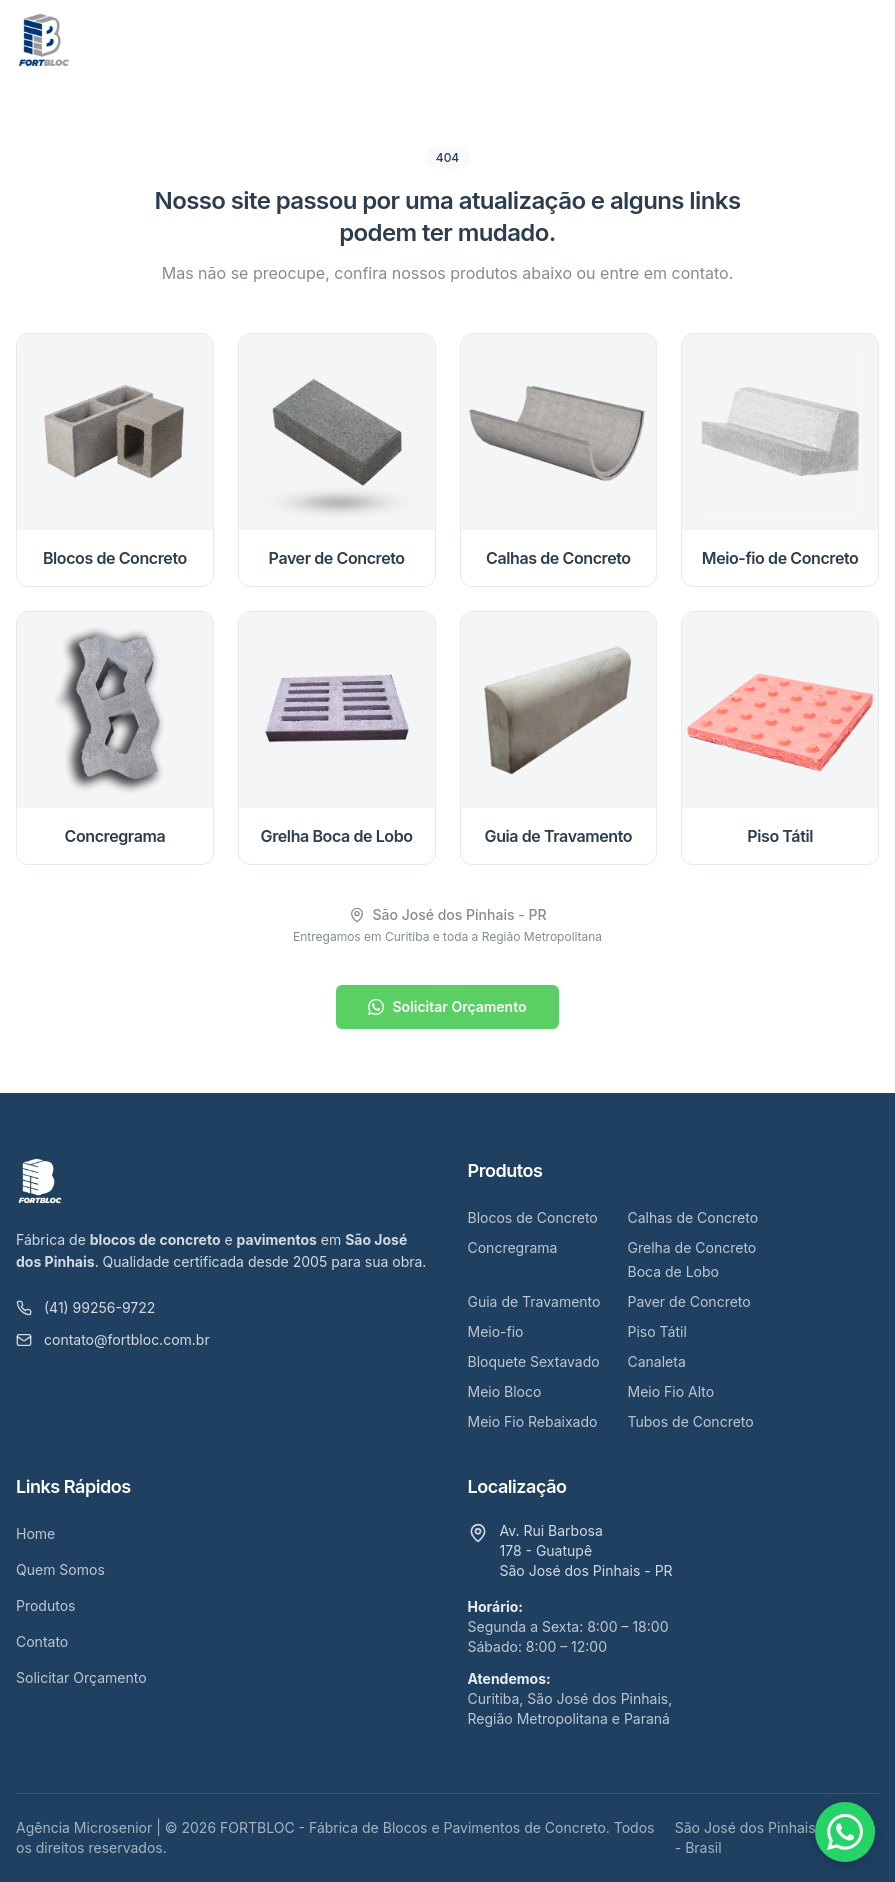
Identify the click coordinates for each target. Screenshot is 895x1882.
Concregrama (513, 1247)
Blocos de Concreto (533, 1217)
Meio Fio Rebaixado (533, 1421)
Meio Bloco (505, 1391)
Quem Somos (60, 1569)
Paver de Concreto (689, 1301)
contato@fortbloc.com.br (113, 1339)
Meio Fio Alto (671, 1391)
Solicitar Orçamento (447, 1006)
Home (35, 1533)
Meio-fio (496, 1331)
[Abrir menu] (859, 40)
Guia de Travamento (534, 1301)
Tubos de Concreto (691, 1421)
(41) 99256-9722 (85, 1307)
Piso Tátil (657, 1331)
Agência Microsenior (84, 1827)
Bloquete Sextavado (534, 1361)
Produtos (45, 1605)
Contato (42, 1641)
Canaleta (657, 1361)
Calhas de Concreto (693, 1217)
